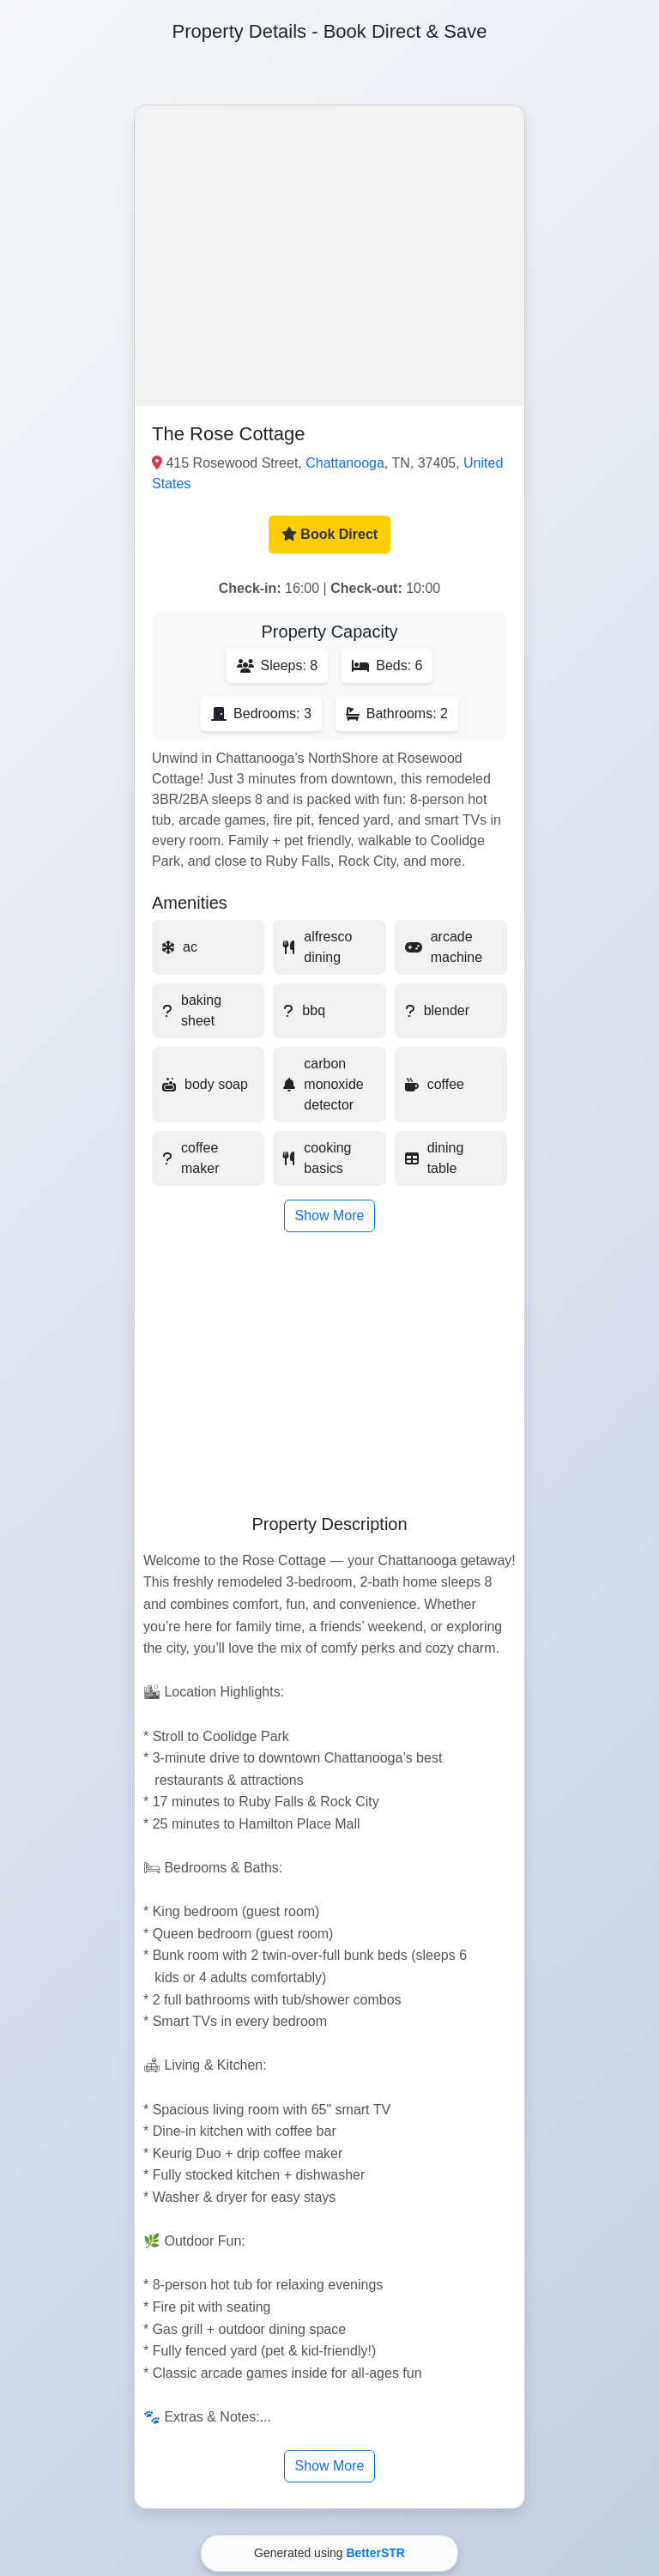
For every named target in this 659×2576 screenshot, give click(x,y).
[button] (329, 256)
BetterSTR (375, 2553)
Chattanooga (344, 463)
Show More (330, 1215)
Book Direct (329, 534)
